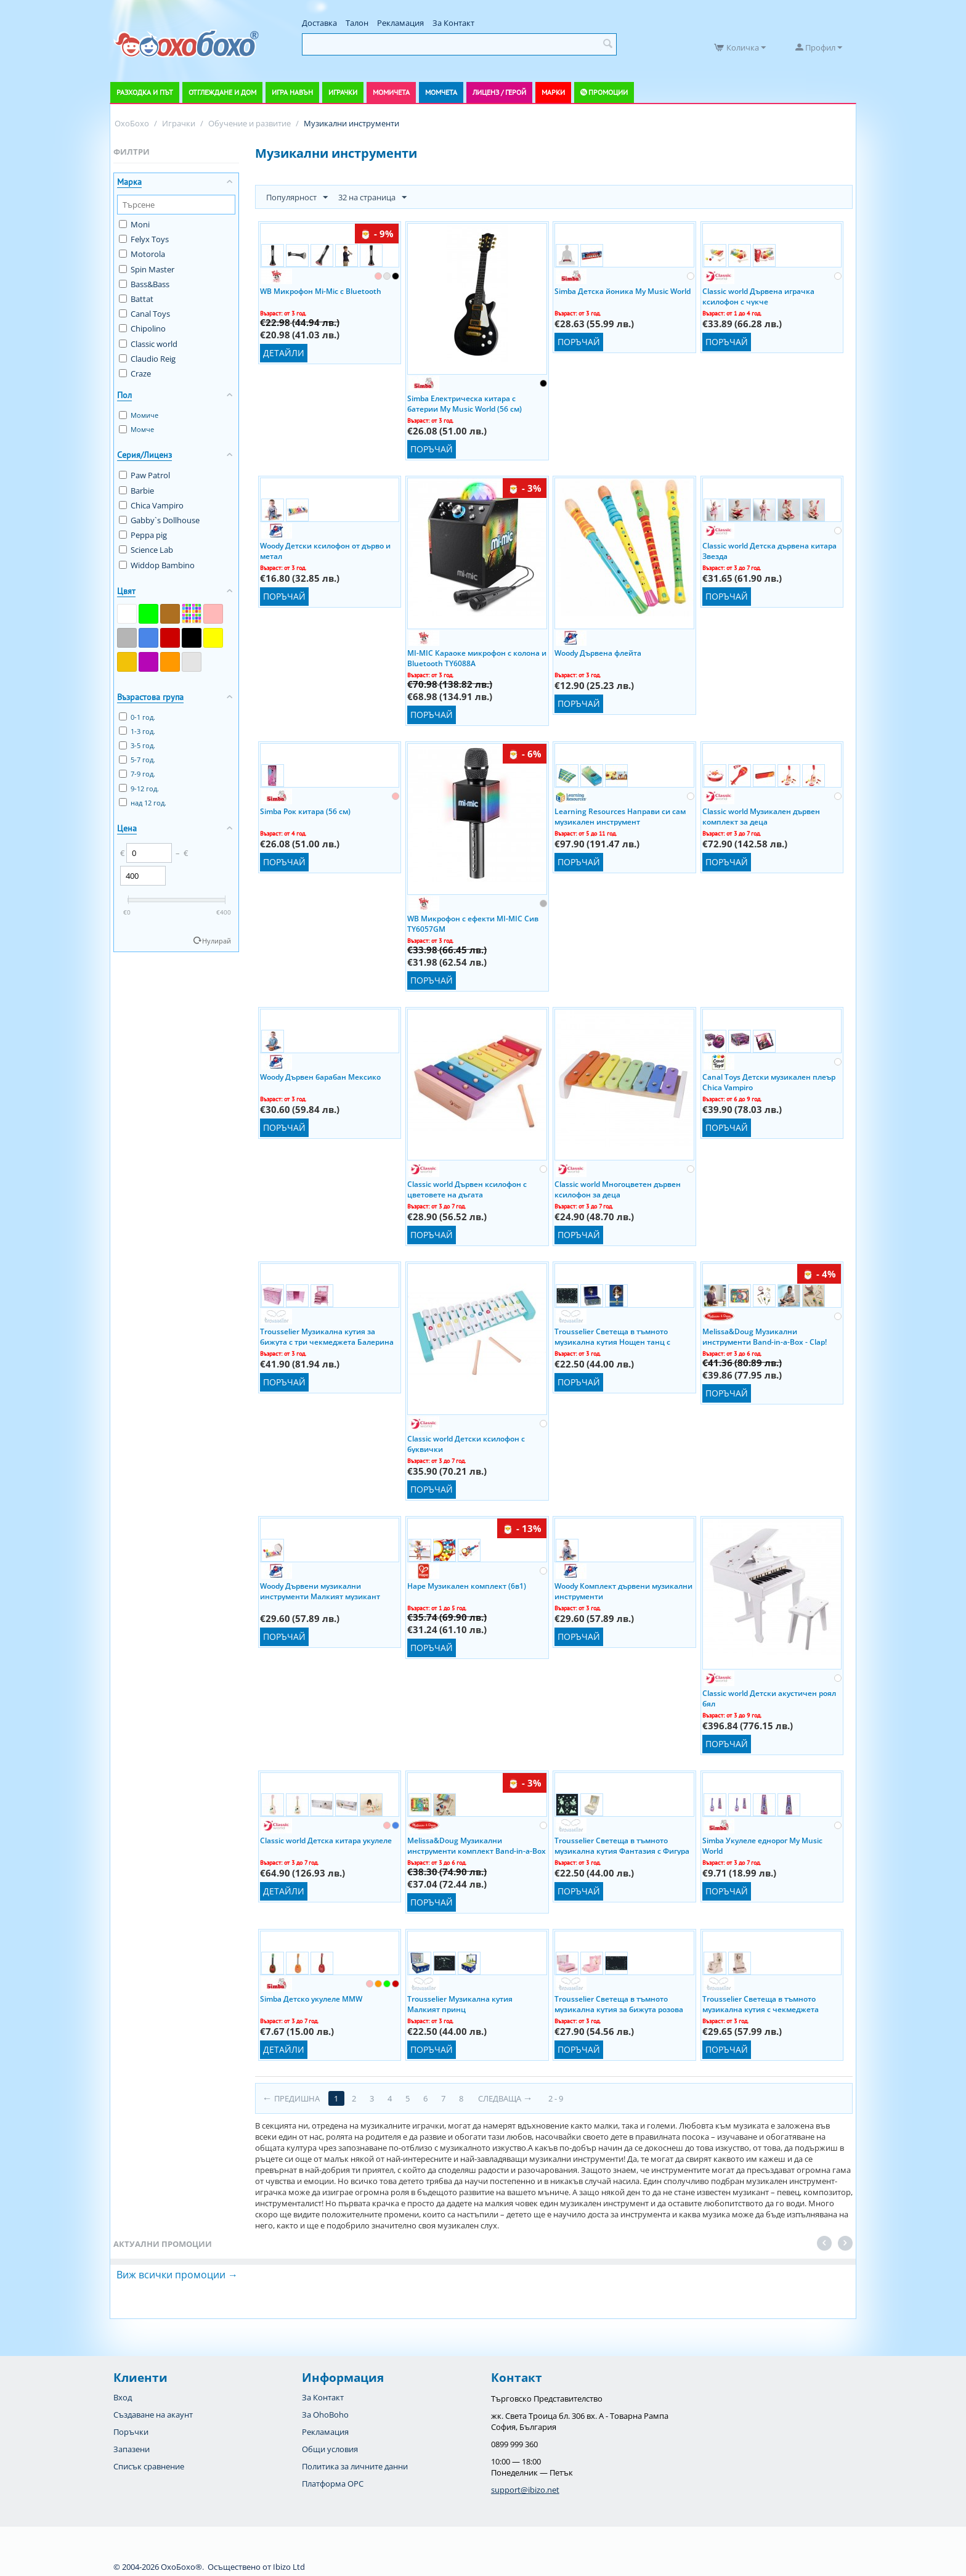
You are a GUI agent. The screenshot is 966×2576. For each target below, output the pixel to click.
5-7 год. (137, 759)
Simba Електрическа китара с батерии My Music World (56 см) (464, 403)
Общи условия (330, 2449)
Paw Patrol (144, 475)
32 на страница (372, 198)
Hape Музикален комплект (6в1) (466, 1586)
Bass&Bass (144, 284)
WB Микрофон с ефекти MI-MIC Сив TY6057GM (472, 923)
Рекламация (400, 22)
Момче (136, 429)
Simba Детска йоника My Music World (622, 291)
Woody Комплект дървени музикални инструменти (623, 1590)
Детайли (283, 353)
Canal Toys (144, 313)
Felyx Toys (144, 239)
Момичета (391, 92)
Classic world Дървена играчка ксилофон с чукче (758, 296)
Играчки (342, 92)
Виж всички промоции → (177, 2274)
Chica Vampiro (151, 505)
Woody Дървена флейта (597, 653)
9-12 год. (139, 788)
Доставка (319, 22)
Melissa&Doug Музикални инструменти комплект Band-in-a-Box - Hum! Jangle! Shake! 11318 (476, 1845)
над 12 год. (142, 802)
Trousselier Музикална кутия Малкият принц (460, 2003)
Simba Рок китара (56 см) (305, 811)
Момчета (441, 92)
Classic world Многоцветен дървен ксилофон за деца (617, 1189)
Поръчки (130, 2431)
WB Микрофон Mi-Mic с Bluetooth (320, 291)
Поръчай (431, 449)
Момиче (138, 415)
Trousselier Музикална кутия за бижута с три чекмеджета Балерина (327, 1336)
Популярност (297, 198)
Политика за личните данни (355, 2466)
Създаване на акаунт (153, 2414)
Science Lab (146, 549)
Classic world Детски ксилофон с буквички (466, 1443)
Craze (135, 373)
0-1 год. (137, 717)
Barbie (136, 490)
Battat (136, 298)
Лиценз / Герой (499, 92)
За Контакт (453, 22)
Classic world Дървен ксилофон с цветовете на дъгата (467, 1189)
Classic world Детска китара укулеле (326, 1840)
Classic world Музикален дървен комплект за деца (761, 816)
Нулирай (216, 940)
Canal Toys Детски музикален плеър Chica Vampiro (768, 1081)
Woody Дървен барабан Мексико (320, 1077)
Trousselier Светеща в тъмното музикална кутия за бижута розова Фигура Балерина (618, 2003)
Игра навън (292, 92)
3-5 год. (137, 745)
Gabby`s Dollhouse (159, 520)
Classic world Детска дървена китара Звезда (769, 550)
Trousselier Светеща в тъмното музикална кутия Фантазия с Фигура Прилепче (621, 1845)
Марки (553, 92)
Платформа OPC (332, 2483)
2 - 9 (555, 2098)
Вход (122, 2397)
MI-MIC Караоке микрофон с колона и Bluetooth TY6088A (476, 657)
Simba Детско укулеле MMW (311, 1999)
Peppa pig (143, 534)
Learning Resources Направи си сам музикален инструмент (620, 816)
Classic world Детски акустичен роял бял (769, 1698)
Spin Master (146, 269)
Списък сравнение (148, 2466)
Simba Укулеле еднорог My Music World (762, 1845)
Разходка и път (144, 92)
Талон (357, 22)
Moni (134, 224)
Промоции (608, 92)
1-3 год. (137, 731)
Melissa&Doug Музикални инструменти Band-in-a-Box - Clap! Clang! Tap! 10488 (764, 1336)
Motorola (142, 253)
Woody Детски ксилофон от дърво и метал (325, 550)
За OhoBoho (325, 2414)
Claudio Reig (147, 358)
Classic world (148, 343)
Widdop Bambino (157, 565)
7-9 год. (137, 773)
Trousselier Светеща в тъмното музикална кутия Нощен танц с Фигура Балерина (612, 1336)
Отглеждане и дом (222, 92)
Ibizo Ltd (289, 2566)
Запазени (131, 2449)
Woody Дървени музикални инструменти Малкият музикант (320, 1590)
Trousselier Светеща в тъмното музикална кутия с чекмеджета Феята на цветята (760, 2003)
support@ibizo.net (525, 2489)
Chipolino (142, 328)
